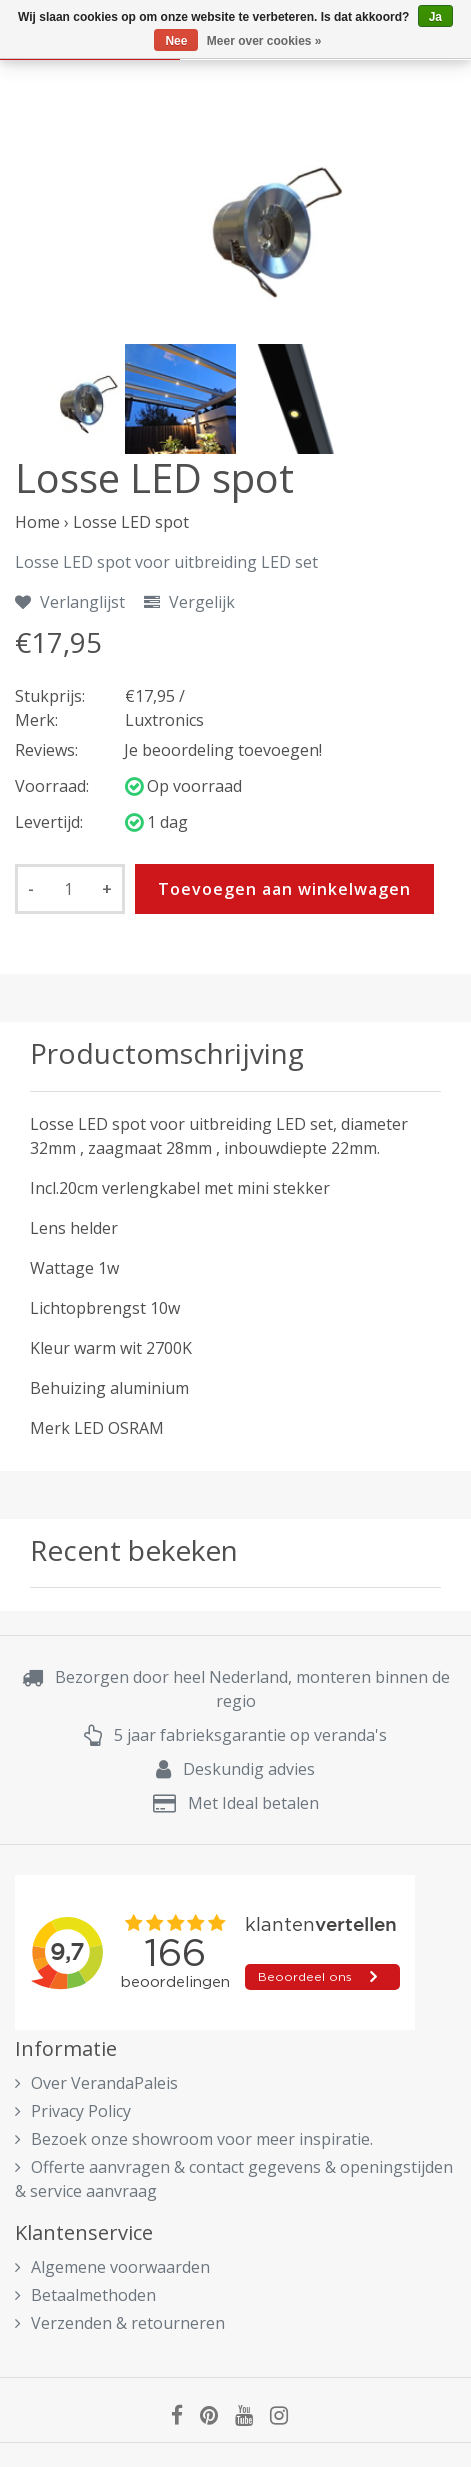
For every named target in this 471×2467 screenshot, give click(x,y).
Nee (176, 41)
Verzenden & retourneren (120, 2323)
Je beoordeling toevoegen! (223, 750)
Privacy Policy (73, 2111)
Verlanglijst (70, 602)
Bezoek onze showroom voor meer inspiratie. (194, 2139)
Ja (435, 17)
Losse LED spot (131, 522)
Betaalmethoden (85, 2295)
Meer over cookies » (264, 41)
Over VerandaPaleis (96, 2083)
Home (37, 522)
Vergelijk (189, 602)
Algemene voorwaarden (112, 2267)
